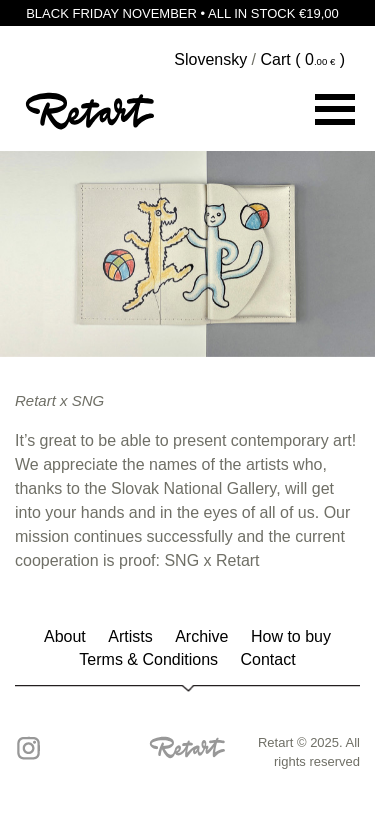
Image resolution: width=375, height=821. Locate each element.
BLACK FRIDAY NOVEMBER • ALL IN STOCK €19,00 (187, 13)
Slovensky (210, 59)
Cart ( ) (303, 59)
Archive (201, 636)
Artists (130, 636)
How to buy (291, 636)
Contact (268, 659)
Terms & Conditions (148, 659)
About (65, 636)
